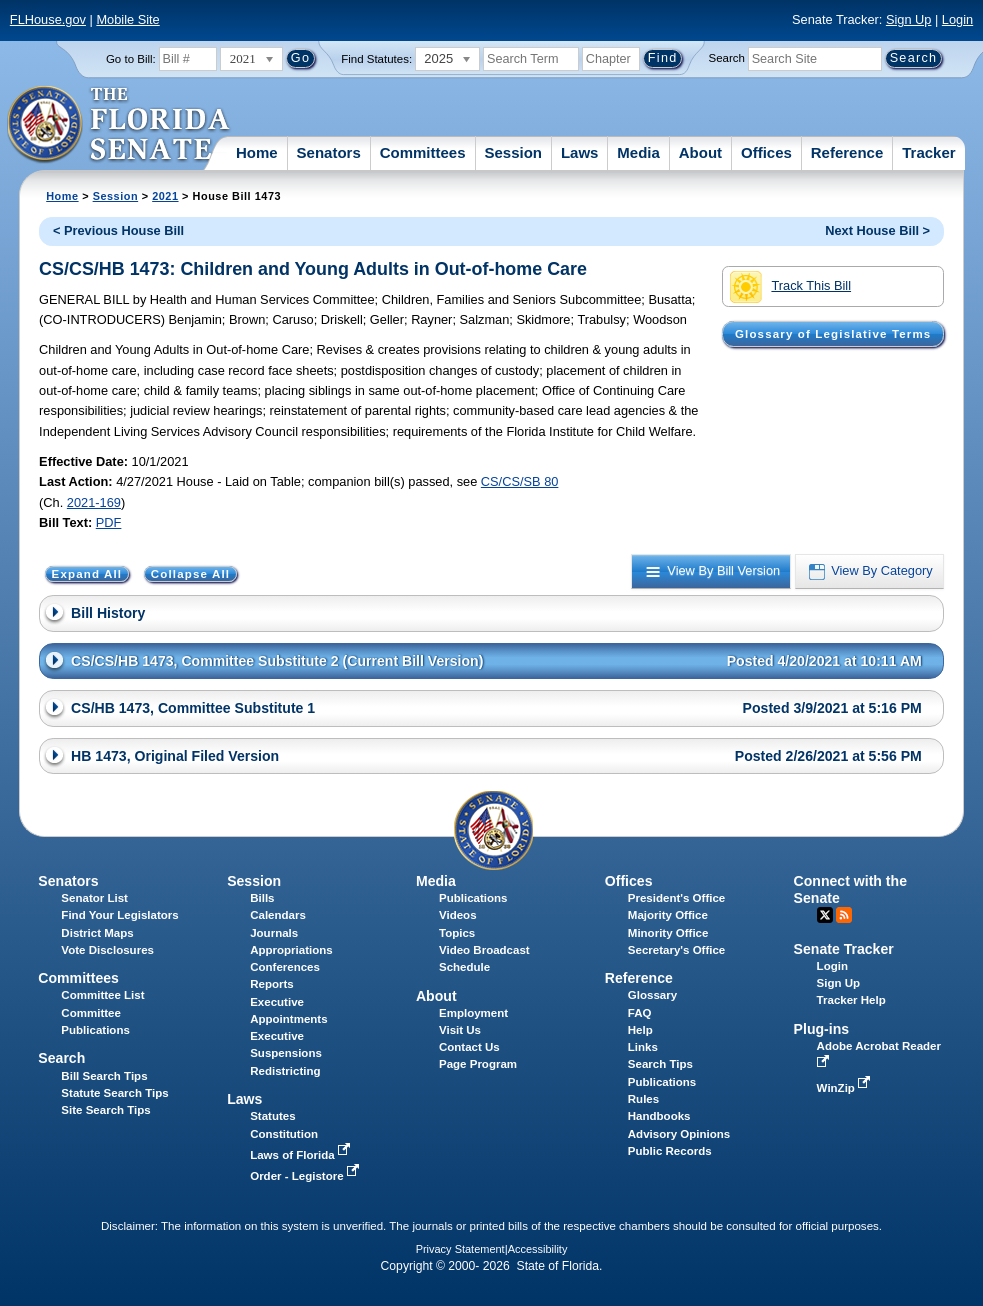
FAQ (640, 1013)
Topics (457, 933)
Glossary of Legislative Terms (833, 334)
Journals (274, 933)
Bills (262, 898)
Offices (766, 152)
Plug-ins (822, 1029)
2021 (165, 196)
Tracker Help (851, 1000)
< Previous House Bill (118, 230)
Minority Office (668, 933)
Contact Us (469, 1047)
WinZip (845, 1088)
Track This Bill (790, 287)
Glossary (652, 995)
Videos (458, 915)
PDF (109, 522)
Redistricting (285, 1071)
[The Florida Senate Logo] (119, 125)
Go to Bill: (131, 59)
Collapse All (190, 574)
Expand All (87, 574)
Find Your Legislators (119, 915)
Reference (847, 152)
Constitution (284, 1134)
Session (513, 152)
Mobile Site (127, 19)
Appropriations (291, 950)
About (700, 152)
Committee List (102, 995)
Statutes (272, 1116)
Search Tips (660, 1064)
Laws (580, 152)
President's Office (676, 898)
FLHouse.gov (48, 19)
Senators (329, 152)
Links (643, 1047)
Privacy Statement (460, 1249)
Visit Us (460, 1030)
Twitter (825, 915)
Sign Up (909, 19)
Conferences (285, 967)
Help (640, 1030)
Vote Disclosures (107, 950)
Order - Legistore (306, 1176)
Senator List (94, 898)
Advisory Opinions (679, 1134)
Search (727, 58)
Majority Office (668, 915)
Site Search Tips (105, 1110)
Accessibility (538, 1249)
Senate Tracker (844, 949)
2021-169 (94, 502)
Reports (272, 984)
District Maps (97, 933)
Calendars (278, 915)
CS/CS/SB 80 (520, 481)
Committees (423, 152)
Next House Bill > (877, 230)
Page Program (478, 1064)
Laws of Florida (302, 1155)
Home (257, 152)
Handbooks (659, 1116)
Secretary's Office (676, 950)
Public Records (670, 1151)
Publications (473, 898)
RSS (844, 915)
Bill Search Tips (104, 1076)
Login (957, 19)
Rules (643, 1099)
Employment (473, 1013)
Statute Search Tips (114, 1093)
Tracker (928, 152)
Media (638, 152)
